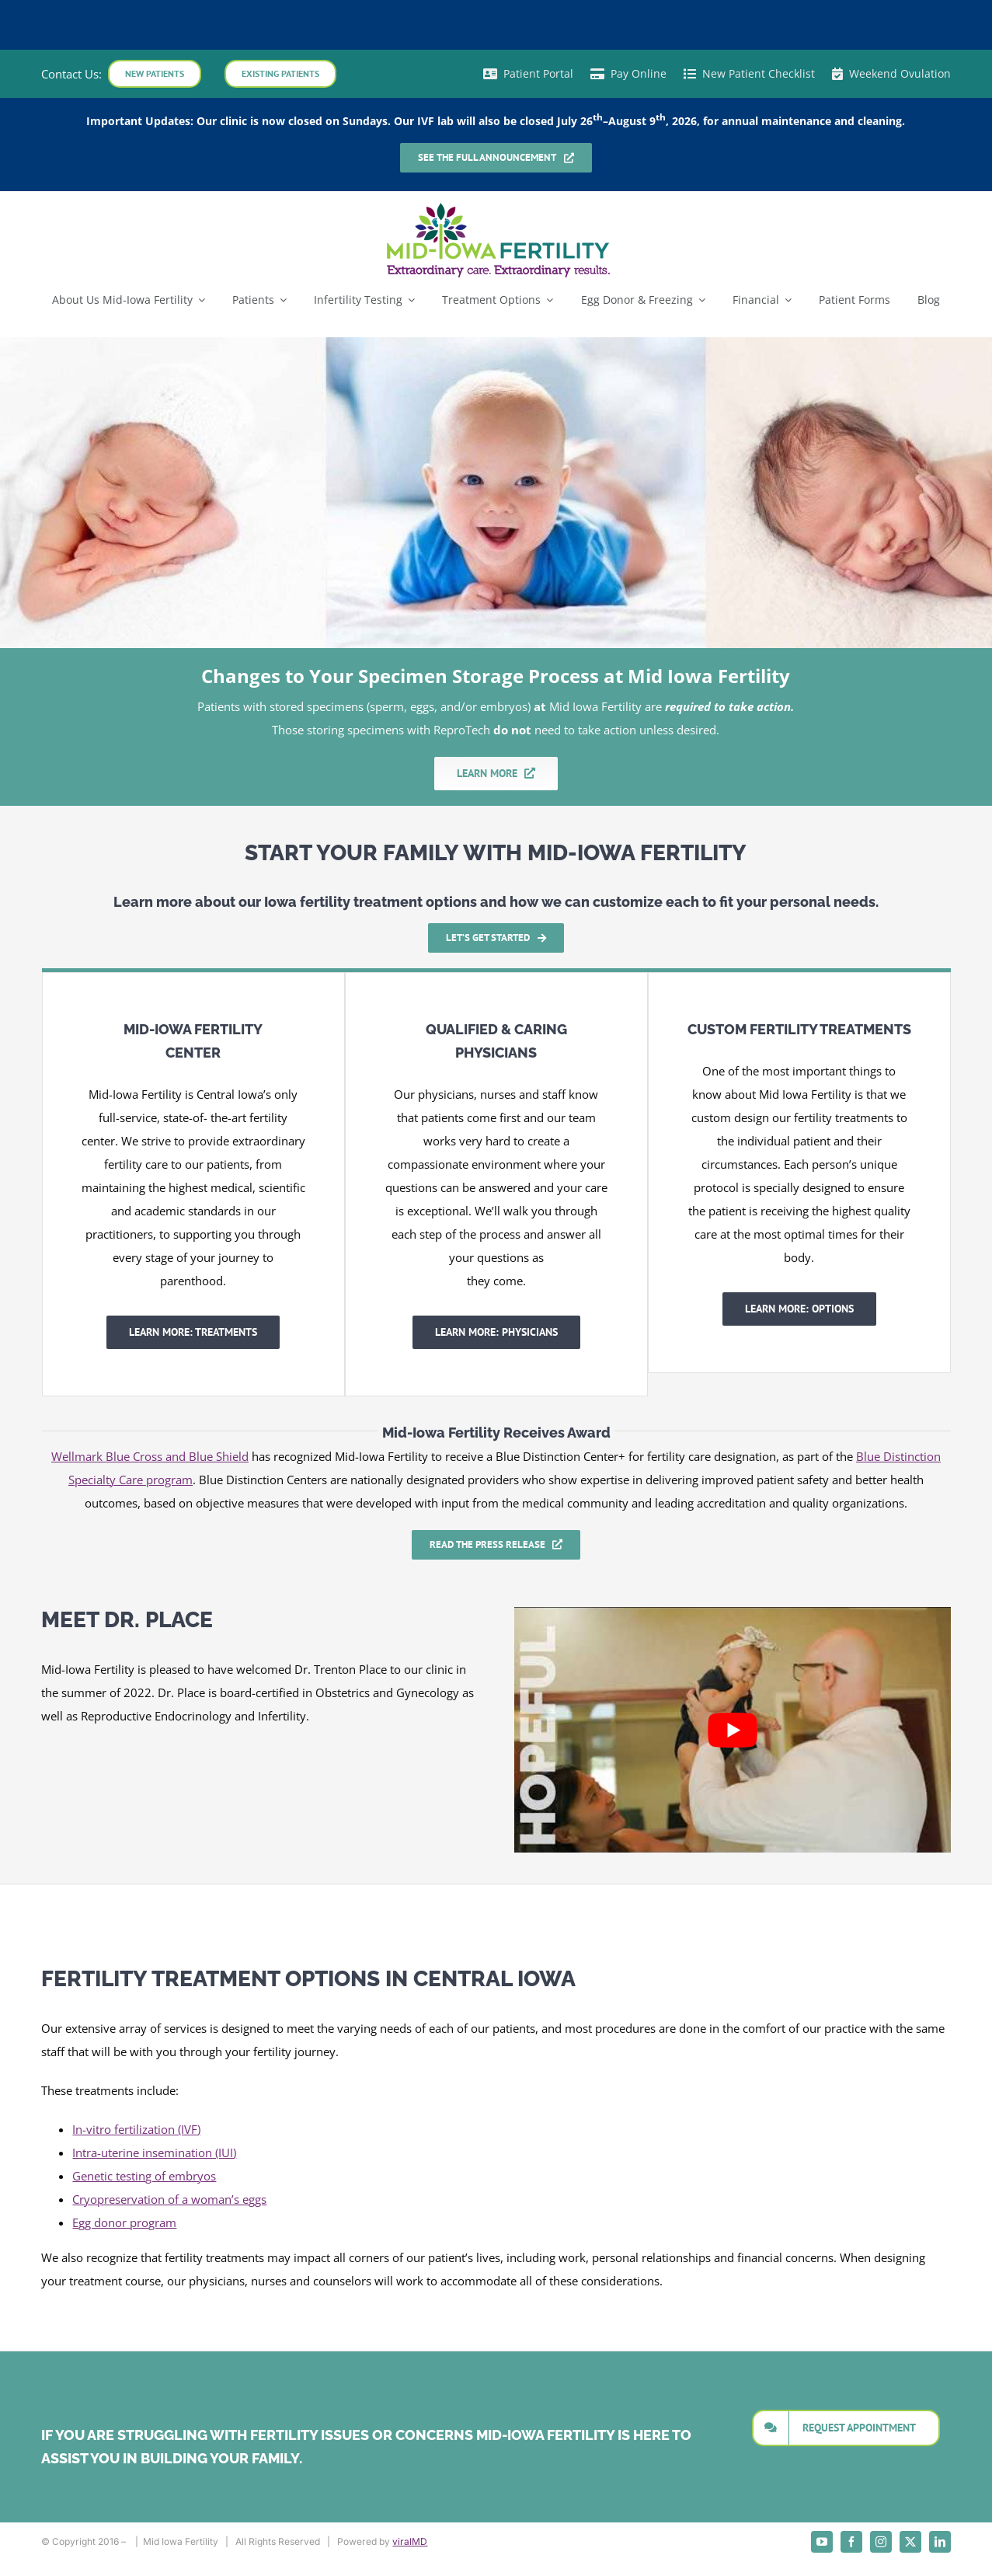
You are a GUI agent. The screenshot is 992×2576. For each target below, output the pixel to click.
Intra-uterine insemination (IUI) (154, 2152)
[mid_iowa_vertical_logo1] (496, 206)
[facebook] (851, 2542)
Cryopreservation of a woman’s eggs (169, 2199)
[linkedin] (940, 2542)
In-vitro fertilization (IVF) (136, 2129)
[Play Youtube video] (732, 1730)
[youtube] (822, 2542)
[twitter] (910, 2542)
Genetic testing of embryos (144, 2176)
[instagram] (881, 2542)
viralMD (409, 2541)
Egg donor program (124, 2222)
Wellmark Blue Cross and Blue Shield (150, 1456)
